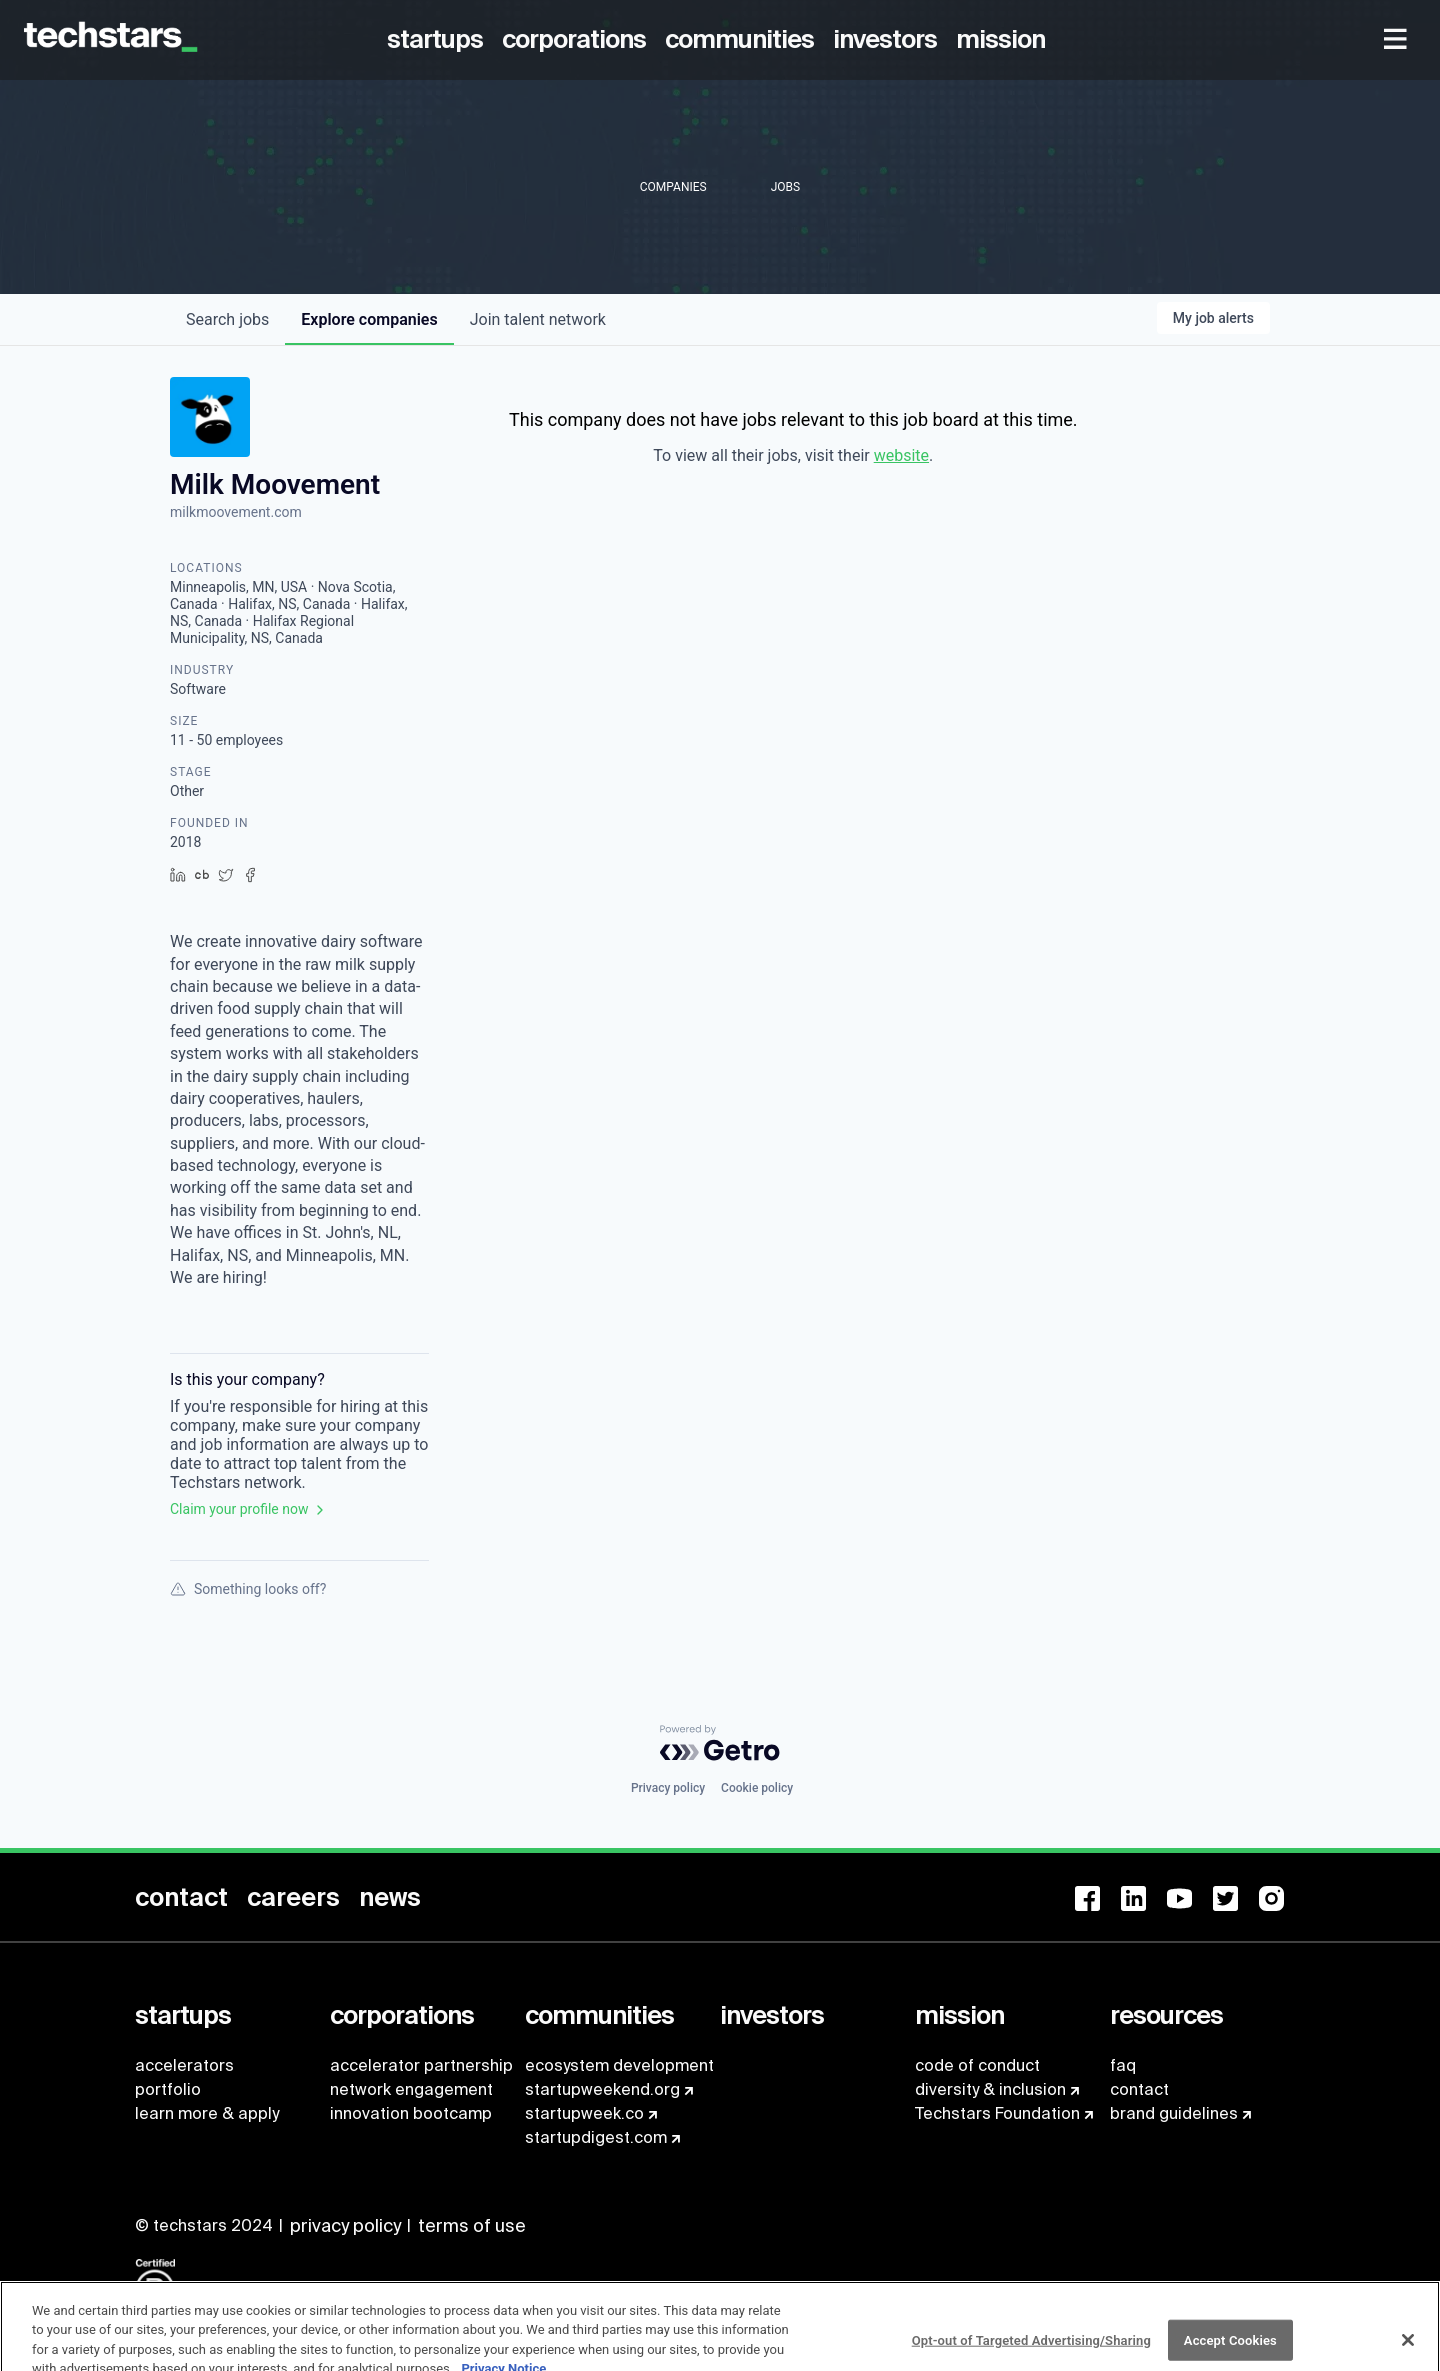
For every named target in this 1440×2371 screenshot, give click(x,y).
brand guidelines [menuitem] (1174, 2113)
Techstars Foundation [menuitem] (997, 2113)
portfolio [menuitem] (168, 2089)
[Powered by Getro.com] (720, 1743)
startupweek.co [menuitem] (584, 2113)
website (901, 455)
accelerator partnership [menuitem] (421, 2065)
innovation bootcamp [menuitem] (411, 2113)
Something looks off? (248, 1589)
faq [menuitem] (1123, 2065)
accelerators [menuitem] (184, 2065)
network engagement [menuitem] (411, 2089)
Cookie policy (757, 1788)
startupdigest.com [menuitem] (596, 2137)
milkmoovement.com (236, 512)
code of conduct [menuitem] (977, 2065)
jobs (227, 319)
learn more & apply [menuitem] (207, 2113)
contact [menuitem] (1139, 2089)
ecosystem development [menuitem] (619, 2065)
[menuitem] (438, 40)
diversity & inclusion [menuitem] (990, 2089)
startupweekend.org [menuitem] (602, 2089)
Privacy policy (668, 1788)
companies (369, 319)
